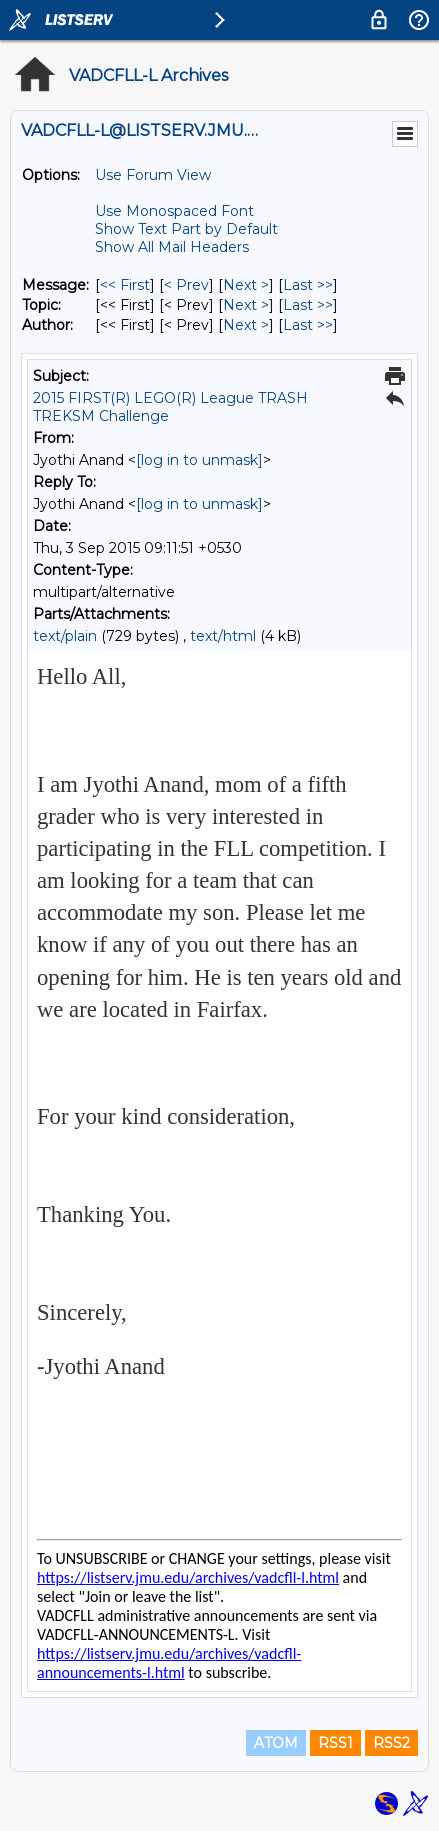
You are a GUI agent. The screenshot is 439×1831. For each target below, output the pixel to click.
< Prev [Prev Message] (186, 285)
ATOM (276, 1743)
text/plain (65, 636)
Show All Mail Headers (172, 247)
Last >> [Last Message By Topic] (308, 305)
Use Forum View (153, 175)
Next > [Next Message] (246, 285)
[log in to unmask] (199, 460)
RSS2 (391, 1743)
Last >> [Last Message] (308, 285)
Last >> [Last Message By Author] (308, 325)
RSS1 (335, 1743)
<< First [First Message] (125, 285)
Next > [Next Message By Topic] (246, 305)
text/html (223, 636)
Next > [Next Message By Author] (246, 325)
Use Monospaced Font (174, 211)
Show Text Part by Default (186, 229)
